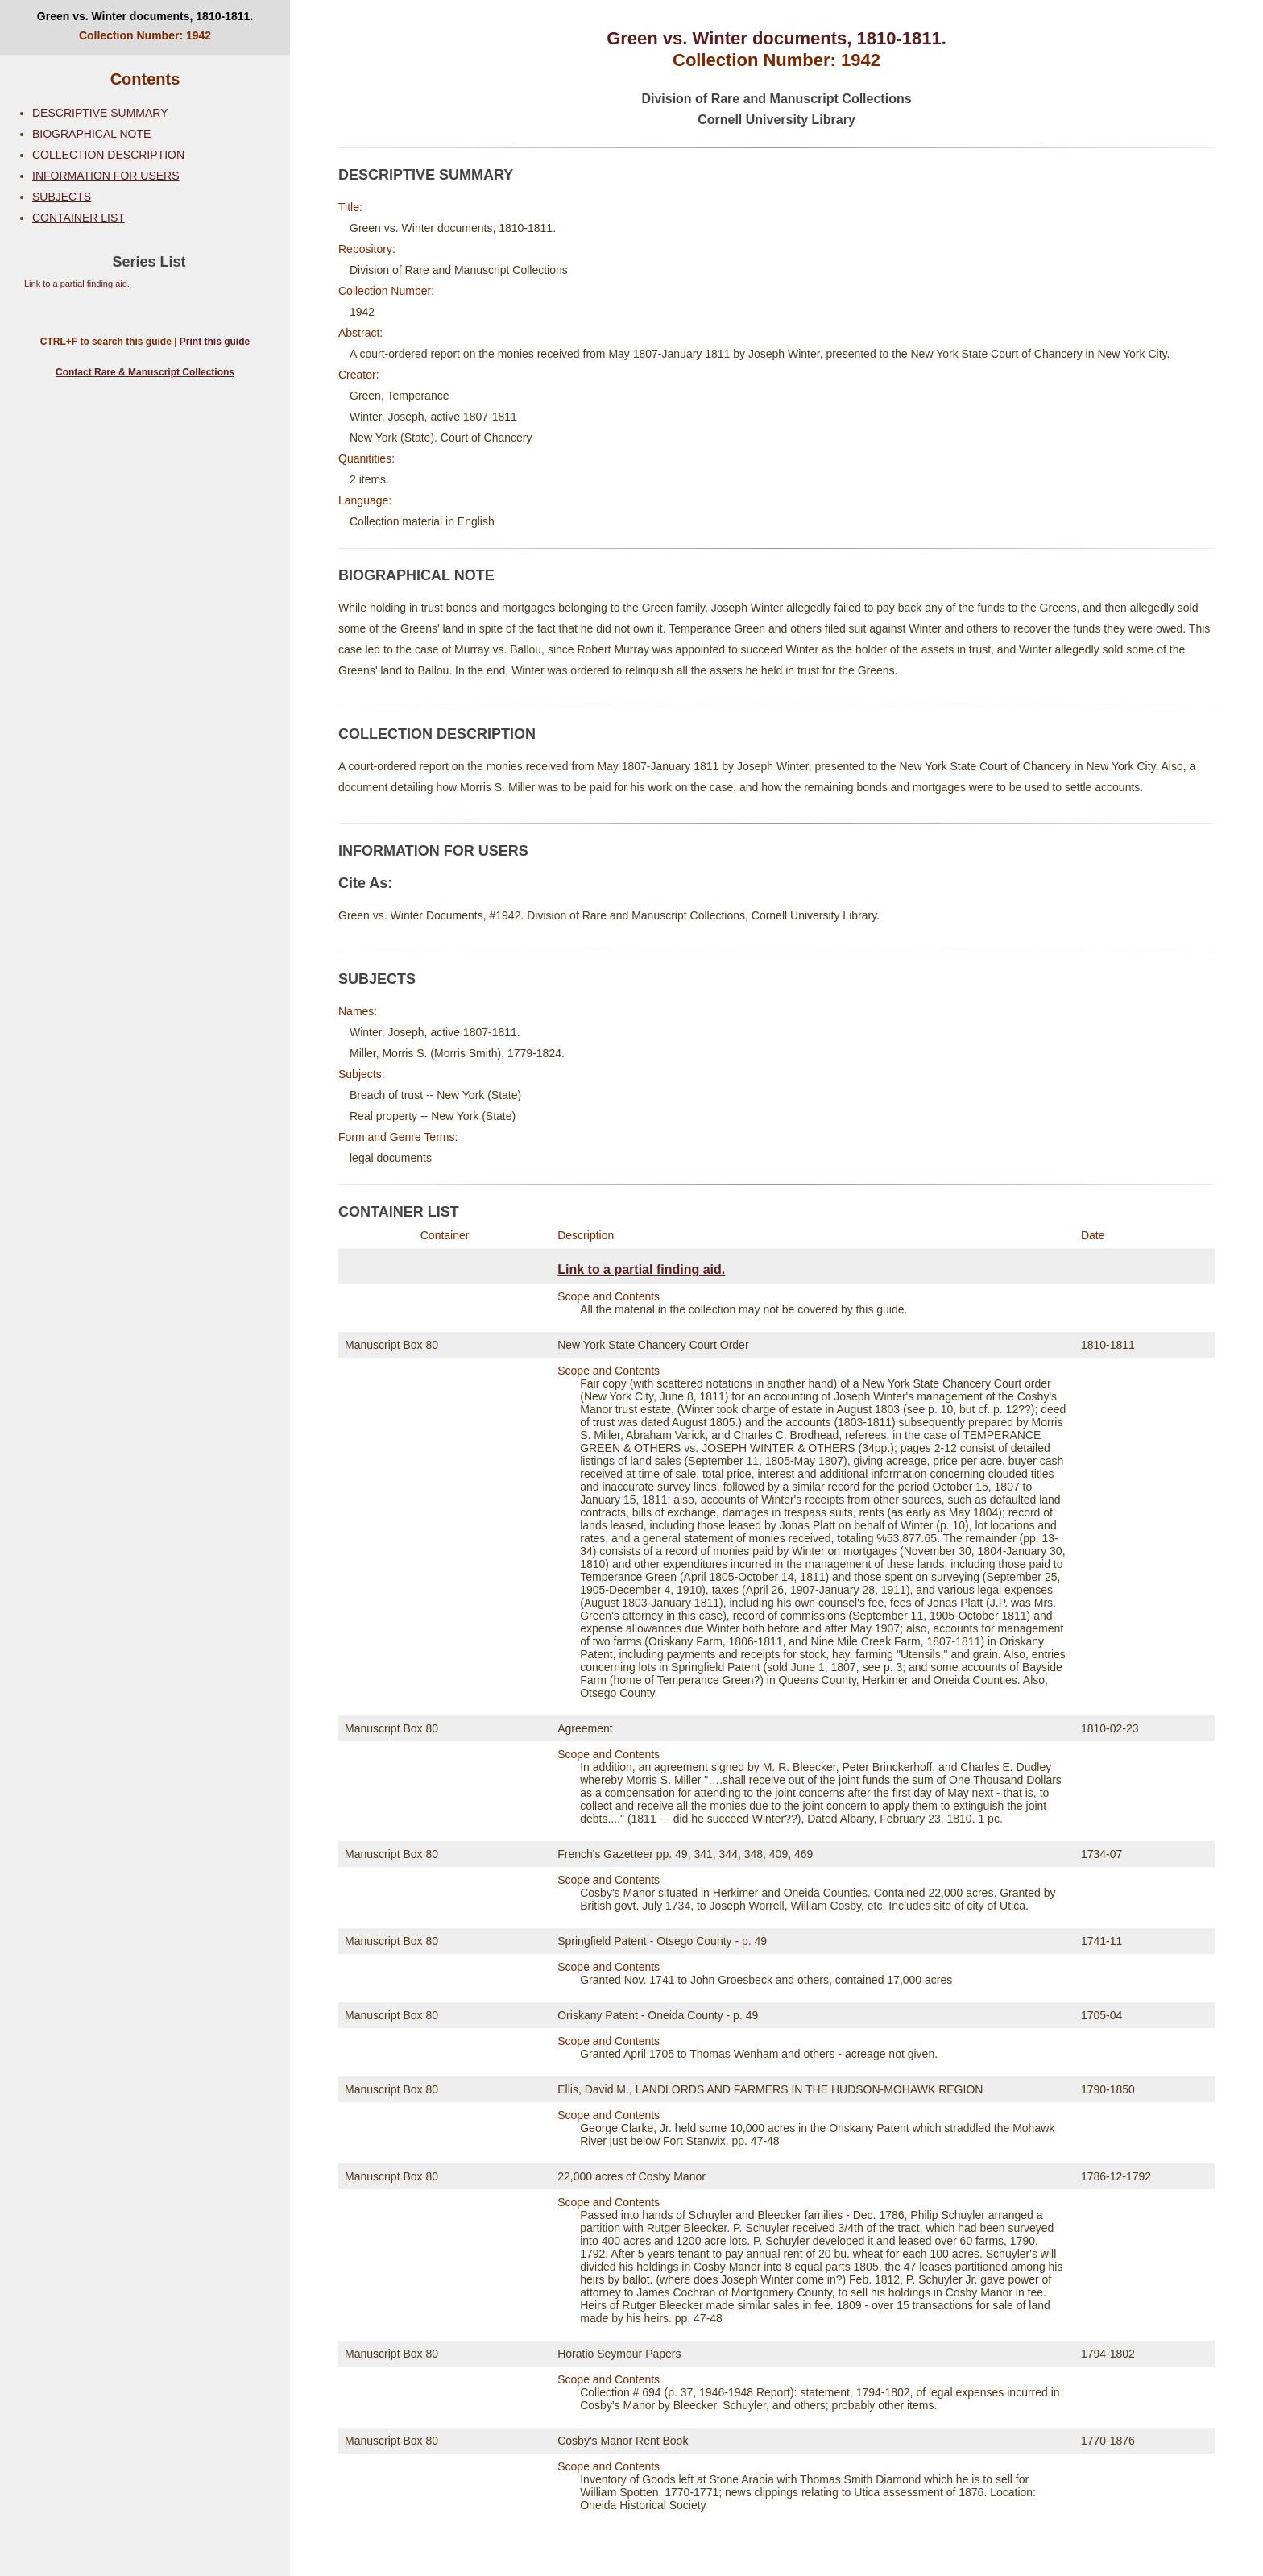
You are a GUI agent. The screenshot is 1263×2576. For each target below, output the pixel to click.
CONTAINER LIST (78, 217)
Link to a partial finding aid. (77, 283)
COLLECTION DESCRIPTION (108, 154)
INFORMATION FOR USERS (106, 175)
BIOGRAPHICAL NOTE (91, 133)
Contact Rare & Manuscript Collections (145, 372)
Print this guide (215, 341)
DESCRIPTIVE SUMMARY (100, 112)
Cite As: (365, 883)
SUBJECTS (61, 196)
